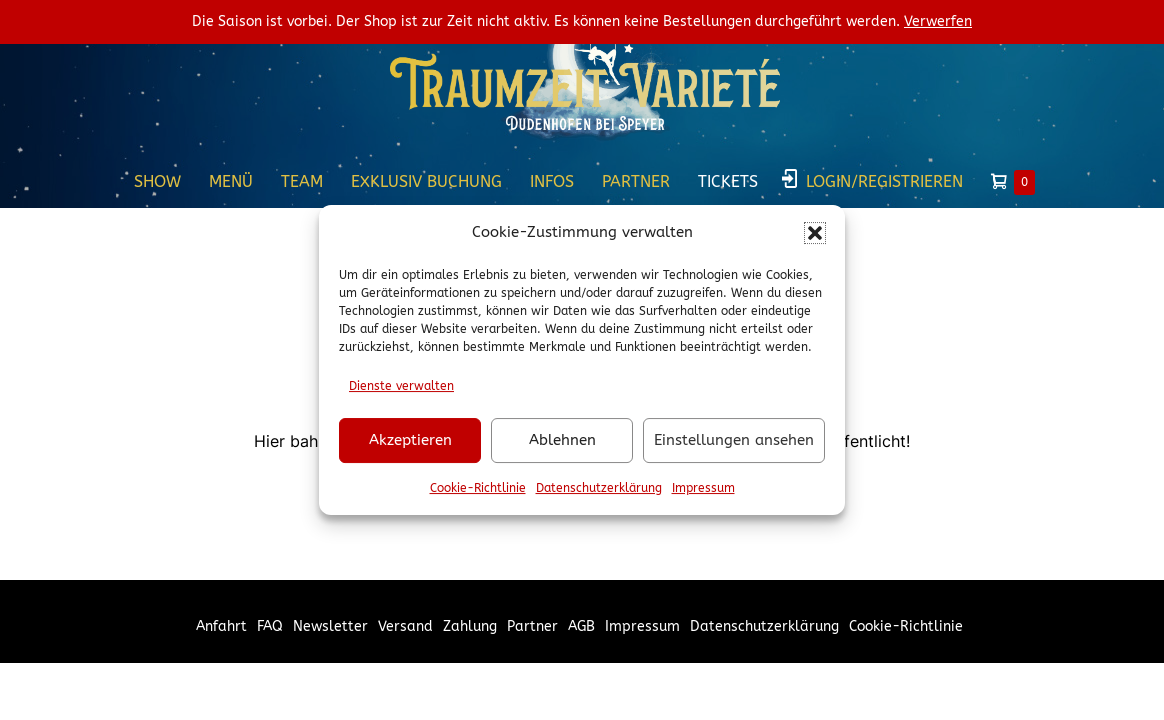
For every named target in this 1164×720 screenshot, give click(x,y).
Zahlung (470, 626)
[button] (815, 233)
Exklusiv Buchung (426, 181)
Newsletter (330, 626)
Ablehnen (562, 440)
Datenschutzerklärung (599, 488)
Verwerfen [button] (938, 21)
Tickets (728, 181)
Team (302, 181)
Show (157, 181)
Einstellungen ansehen (734, 440)
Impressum (703, 488)
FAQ (270, 626)
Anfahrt (221, 626)
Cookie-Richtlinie (478, 488)
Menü (231, 181)
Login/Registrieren (884, 181)
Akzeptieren (410, 440)
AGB (581, 626)
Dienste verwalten (401, 386)
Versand (405, 626)
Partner (636, 181)
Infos (552, 181)
